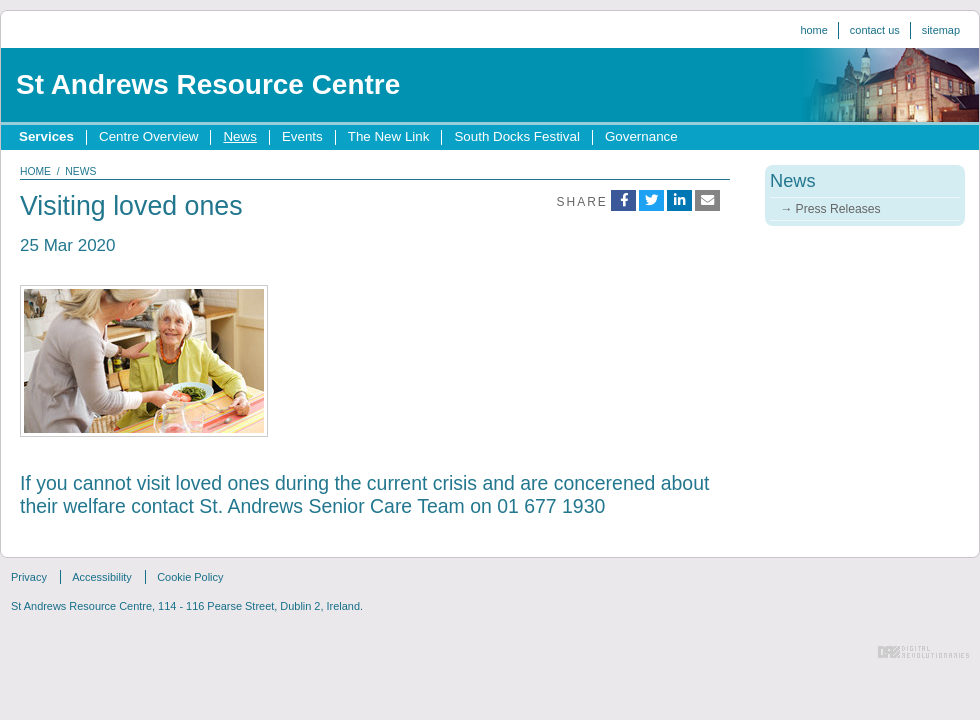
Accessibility (102, 577)
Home (813, 30)
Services (46, 136)
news (80, 171)
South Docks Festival (516, 136)
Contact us (875, 30)
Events (302, 136)
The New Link (389, 136)
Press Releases (838, 209)
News (239, 136)
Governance (641, 136)
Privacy (29, 577)
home (35, 171)
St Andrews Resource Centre (208, 84)
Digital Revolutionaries (923, 652)
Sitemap (941, 30)
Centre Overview (148, 136)
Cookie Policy (190, 577)
